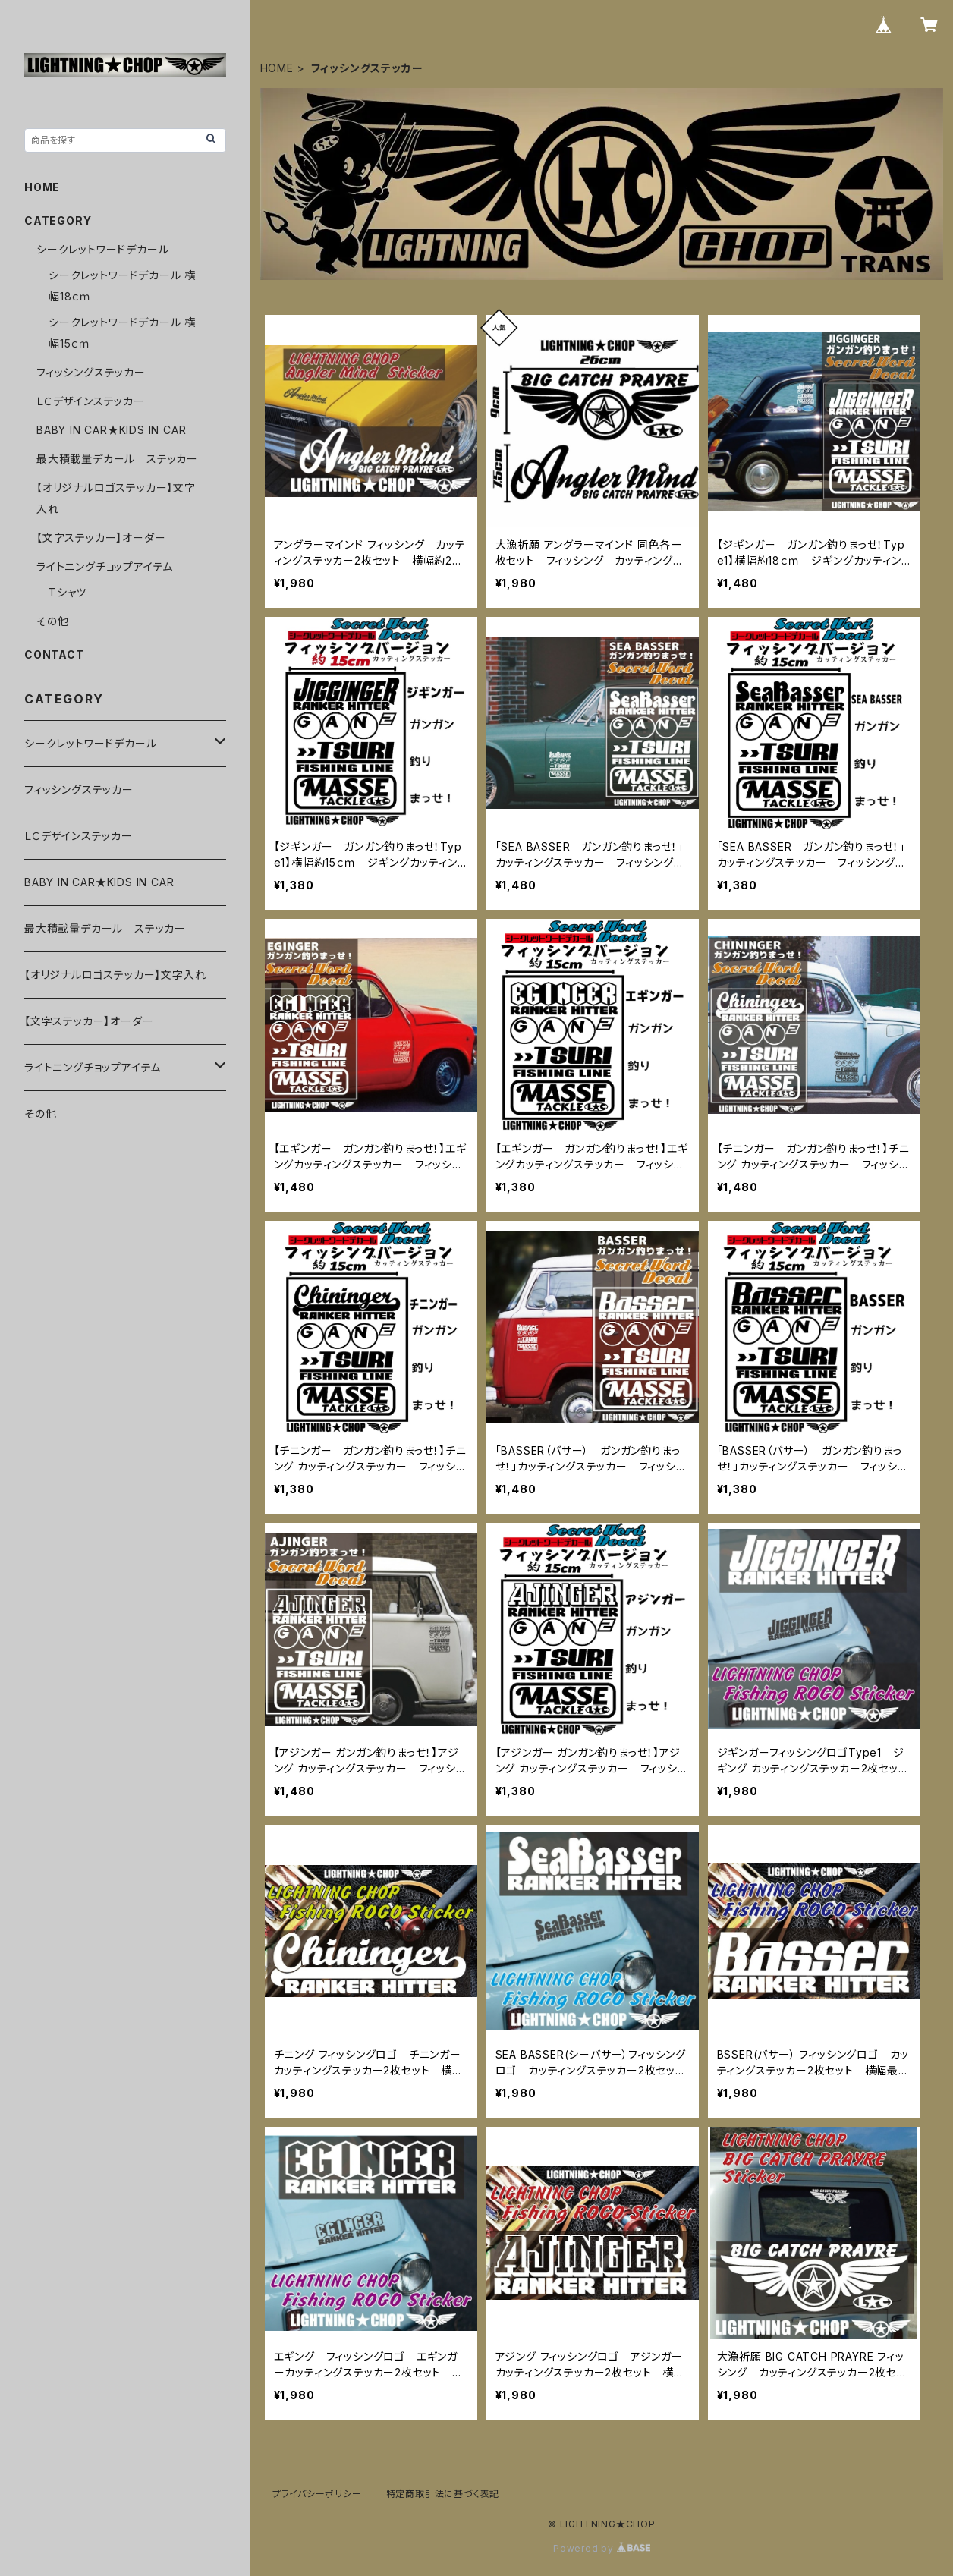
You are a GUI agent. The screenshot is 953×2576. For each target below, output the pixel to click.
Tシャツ (67, 592)
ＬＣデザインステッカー (90, 401)
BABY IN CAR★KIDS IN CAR (111, 429)
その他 (52, 621)
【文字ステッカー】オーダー (100, 537)
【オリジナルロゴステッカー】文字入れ (115, 974)
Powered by (601, 2548)
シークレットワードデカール (102, 249)
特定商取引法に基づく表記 (443, 2493)
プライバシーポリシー (317, 2493)
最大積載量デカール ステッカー (117, 458)
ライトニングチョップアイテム (104, 566)
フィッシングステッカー (91, 372)
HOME (277, 67)
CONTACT (54, 654)
